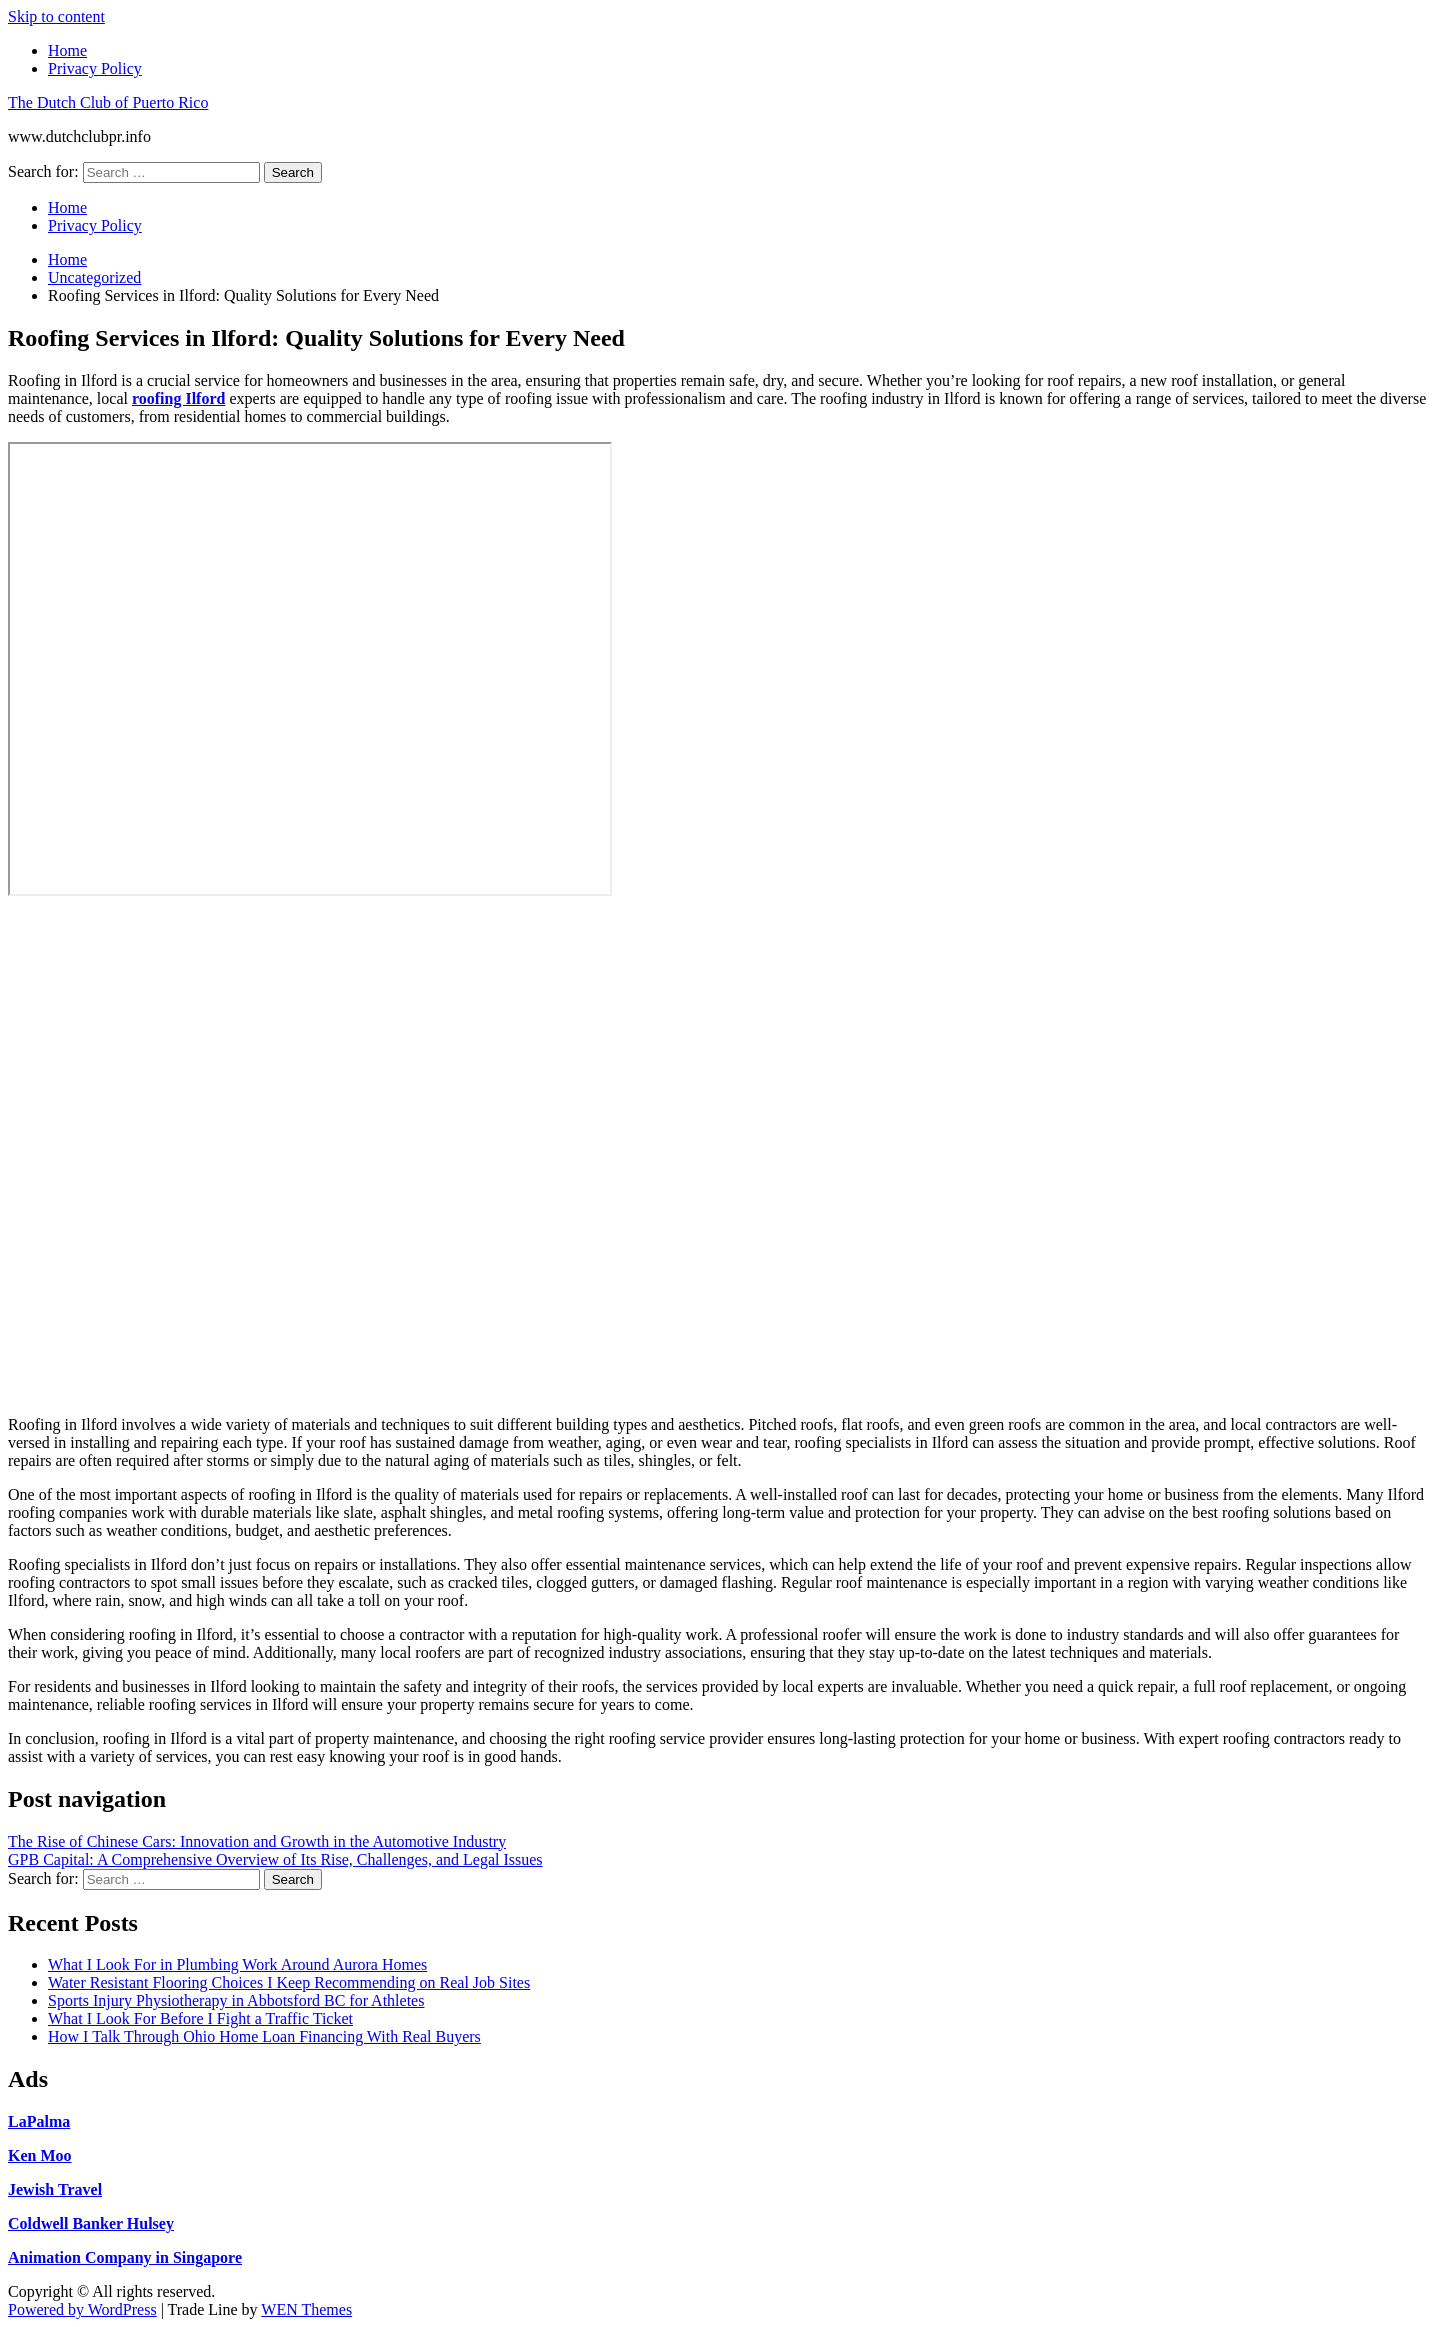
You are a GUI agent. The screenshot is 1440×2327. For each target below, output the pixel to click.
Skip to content (56, 16)
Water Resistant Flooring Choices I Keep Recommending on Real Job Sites (289, 1982)
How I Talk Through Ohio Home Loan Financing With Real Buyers (264, 2036)
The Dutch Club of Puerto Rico (108, 102)
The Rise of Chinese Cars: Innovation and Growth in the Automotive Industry (257, 1841)
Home (67, 50)
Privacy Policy (95, 68)
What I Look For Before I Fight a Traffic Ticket (200, 2018)
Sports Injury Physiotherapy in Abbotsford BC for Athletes (236, 2000)
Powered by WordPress (82, 2309)
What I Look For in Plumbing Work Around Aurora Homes (237, 1964)
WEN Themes (306, 2309)
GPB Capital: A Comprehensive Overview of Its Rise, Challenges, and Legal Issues (275, 1859)
